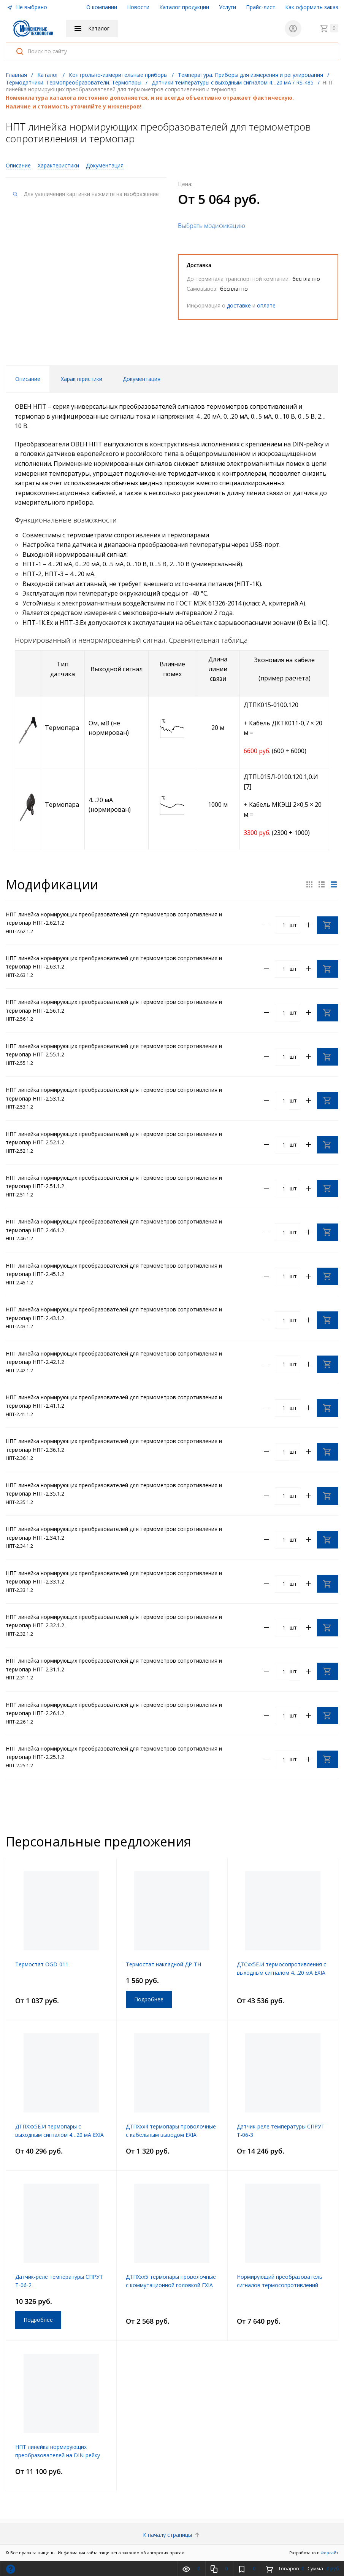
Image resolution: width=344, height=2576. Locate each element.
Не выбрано (27, 7)
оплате (266, 305)
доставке (239, 305)
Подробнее (148, 1999)
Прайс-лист (260, 7)
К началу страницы (172, 2534)
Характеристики (58, 165)
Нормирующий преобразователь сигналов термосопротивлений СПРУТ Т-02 (279, 2285)
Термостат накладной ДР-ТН (163, 1964)
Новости (138, 7)
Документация (105, 165)
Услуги (227, 7)
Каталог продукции (184, 7)
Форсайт (329, 2552)
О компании (101, 7)
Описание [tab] (27, 378)
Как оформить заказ (311, 7)
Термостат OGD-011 (41, 1964)
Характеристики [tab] (81, 378)
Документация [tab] (141, 378)
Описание (18, 165)
